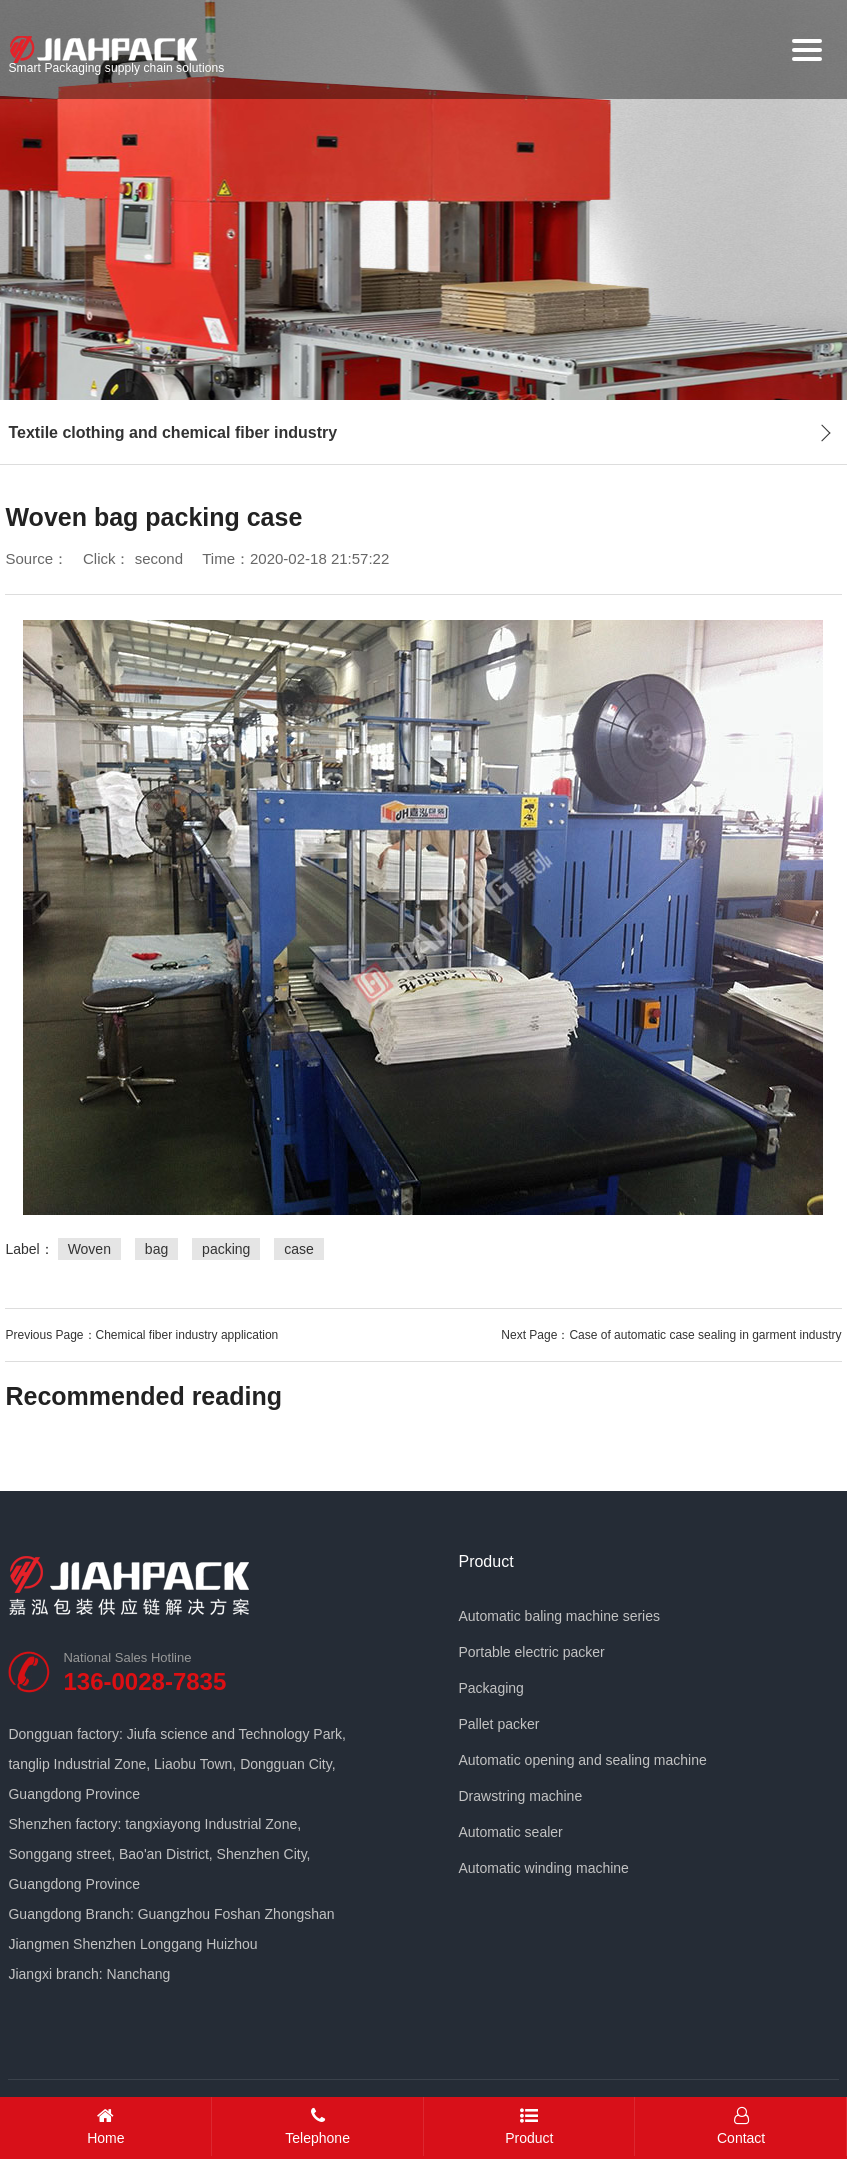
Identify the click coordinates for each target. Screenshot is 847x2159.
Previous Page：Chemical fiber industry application (141, 1335)
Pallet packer (498, 1724)
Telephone (318, 2126)
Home (106, 2126)
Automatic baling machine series (559, 1616)
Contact (741, 2126)
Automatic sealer (510, 1832)
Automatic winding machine (543, 1868)
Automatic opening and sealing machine (582, 1760)
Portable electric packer (531, 1652)
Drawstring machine (520, 1796)
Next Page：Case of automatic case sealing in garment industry (671, 1335)
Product (485, 1562)
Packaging (490, 1688)
